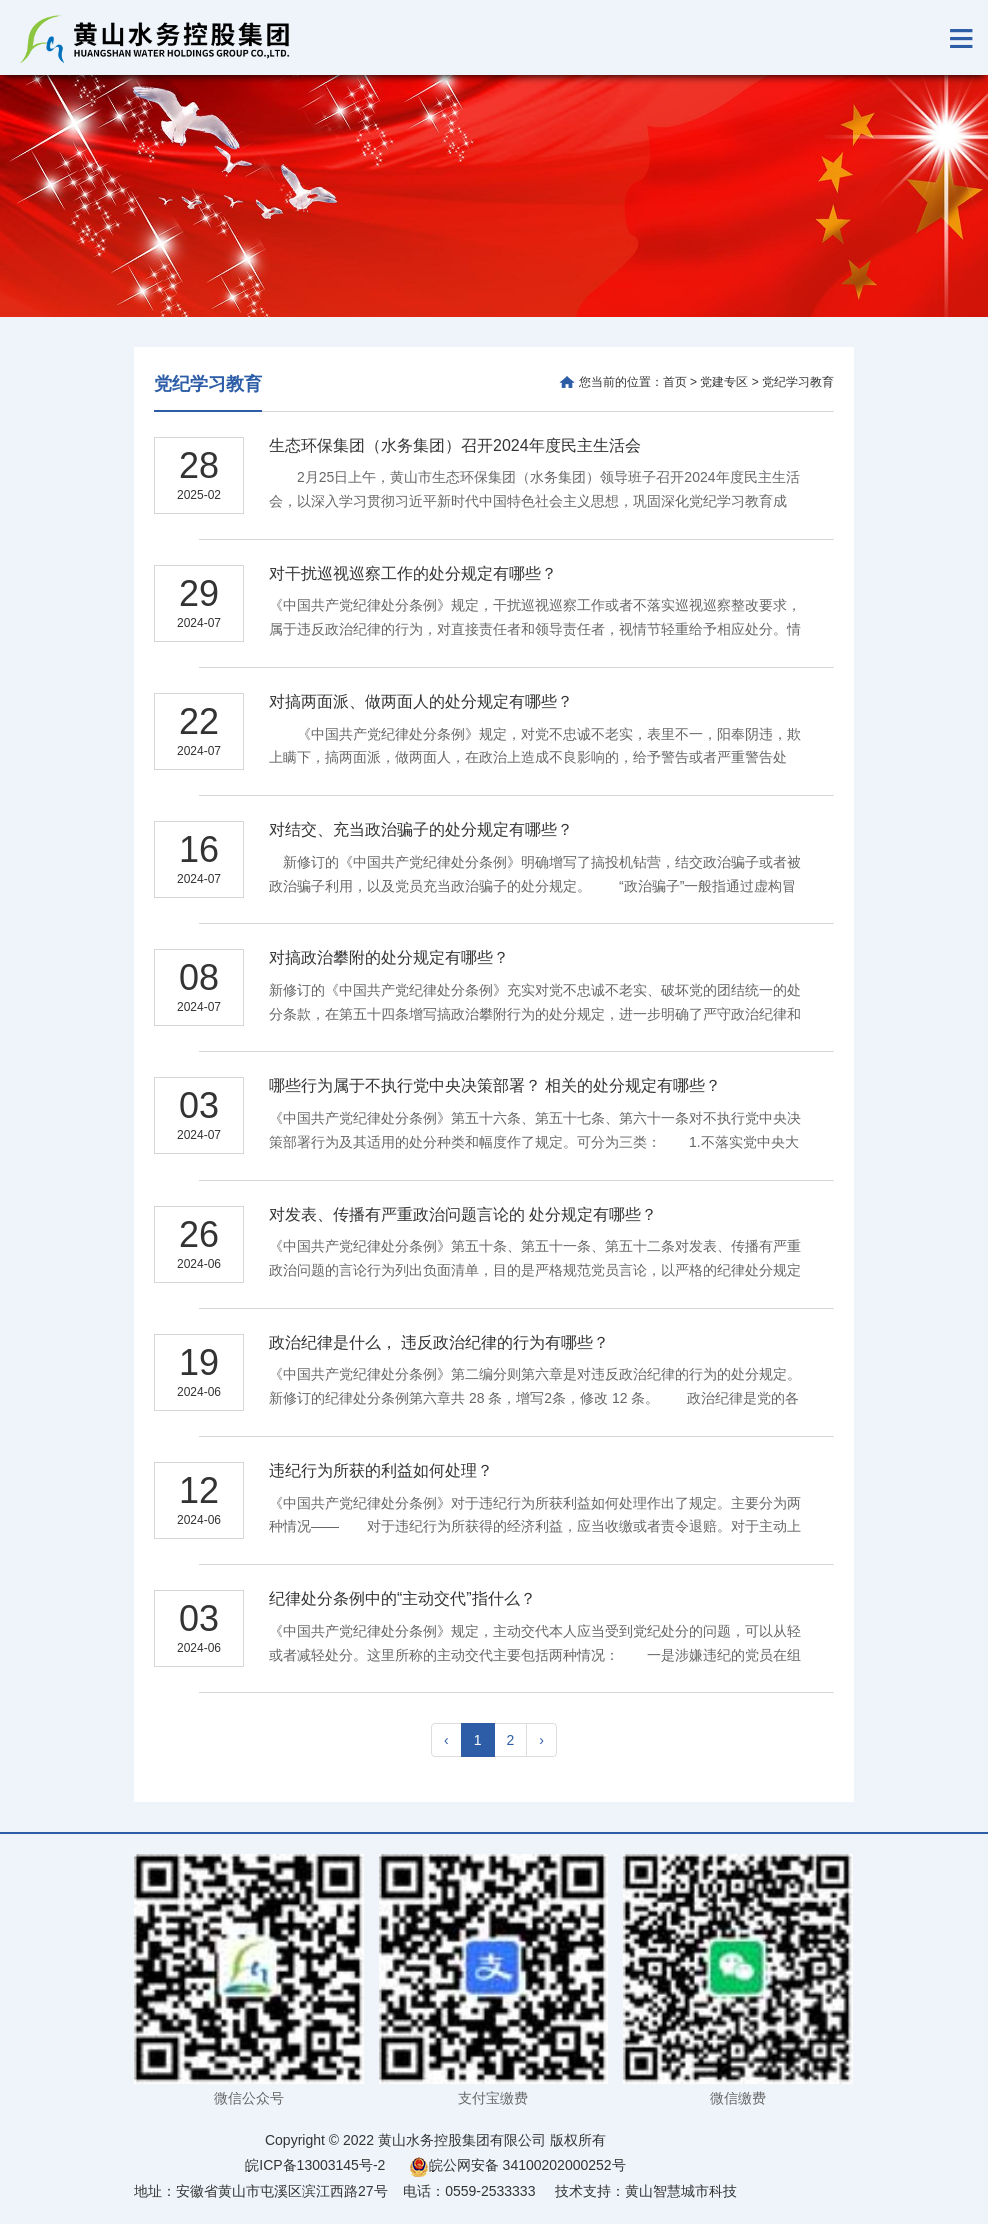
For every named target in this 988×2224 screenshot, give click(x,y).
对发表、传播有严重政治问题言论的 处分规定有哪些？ (463, 1214)
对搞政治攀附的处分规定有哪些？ (389, 957)
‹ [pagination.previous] (446, 1740)
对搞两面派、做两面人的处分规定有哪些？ (421, 701)
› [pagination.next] (541, 1740)
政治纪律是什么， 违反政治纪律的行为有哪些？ (439, 1342)
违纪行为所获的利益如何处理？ (381, 1470)
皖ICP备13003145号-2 (315, 2165)
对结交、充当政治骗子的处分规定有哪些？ (421, 829)
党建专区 (724, 382)
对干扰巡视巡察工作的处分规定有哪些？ (413, 573)
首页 (675, 382)
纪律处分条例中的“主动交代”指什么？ (402, 1598)
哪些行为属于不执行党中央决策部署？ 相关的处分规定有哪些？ (495, 1085)
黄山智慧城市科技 (681, 2191)
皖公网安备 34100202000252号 (517, 2165)
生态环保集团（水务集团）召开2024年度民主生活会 (455, 445)
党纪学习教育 (208, 384)
